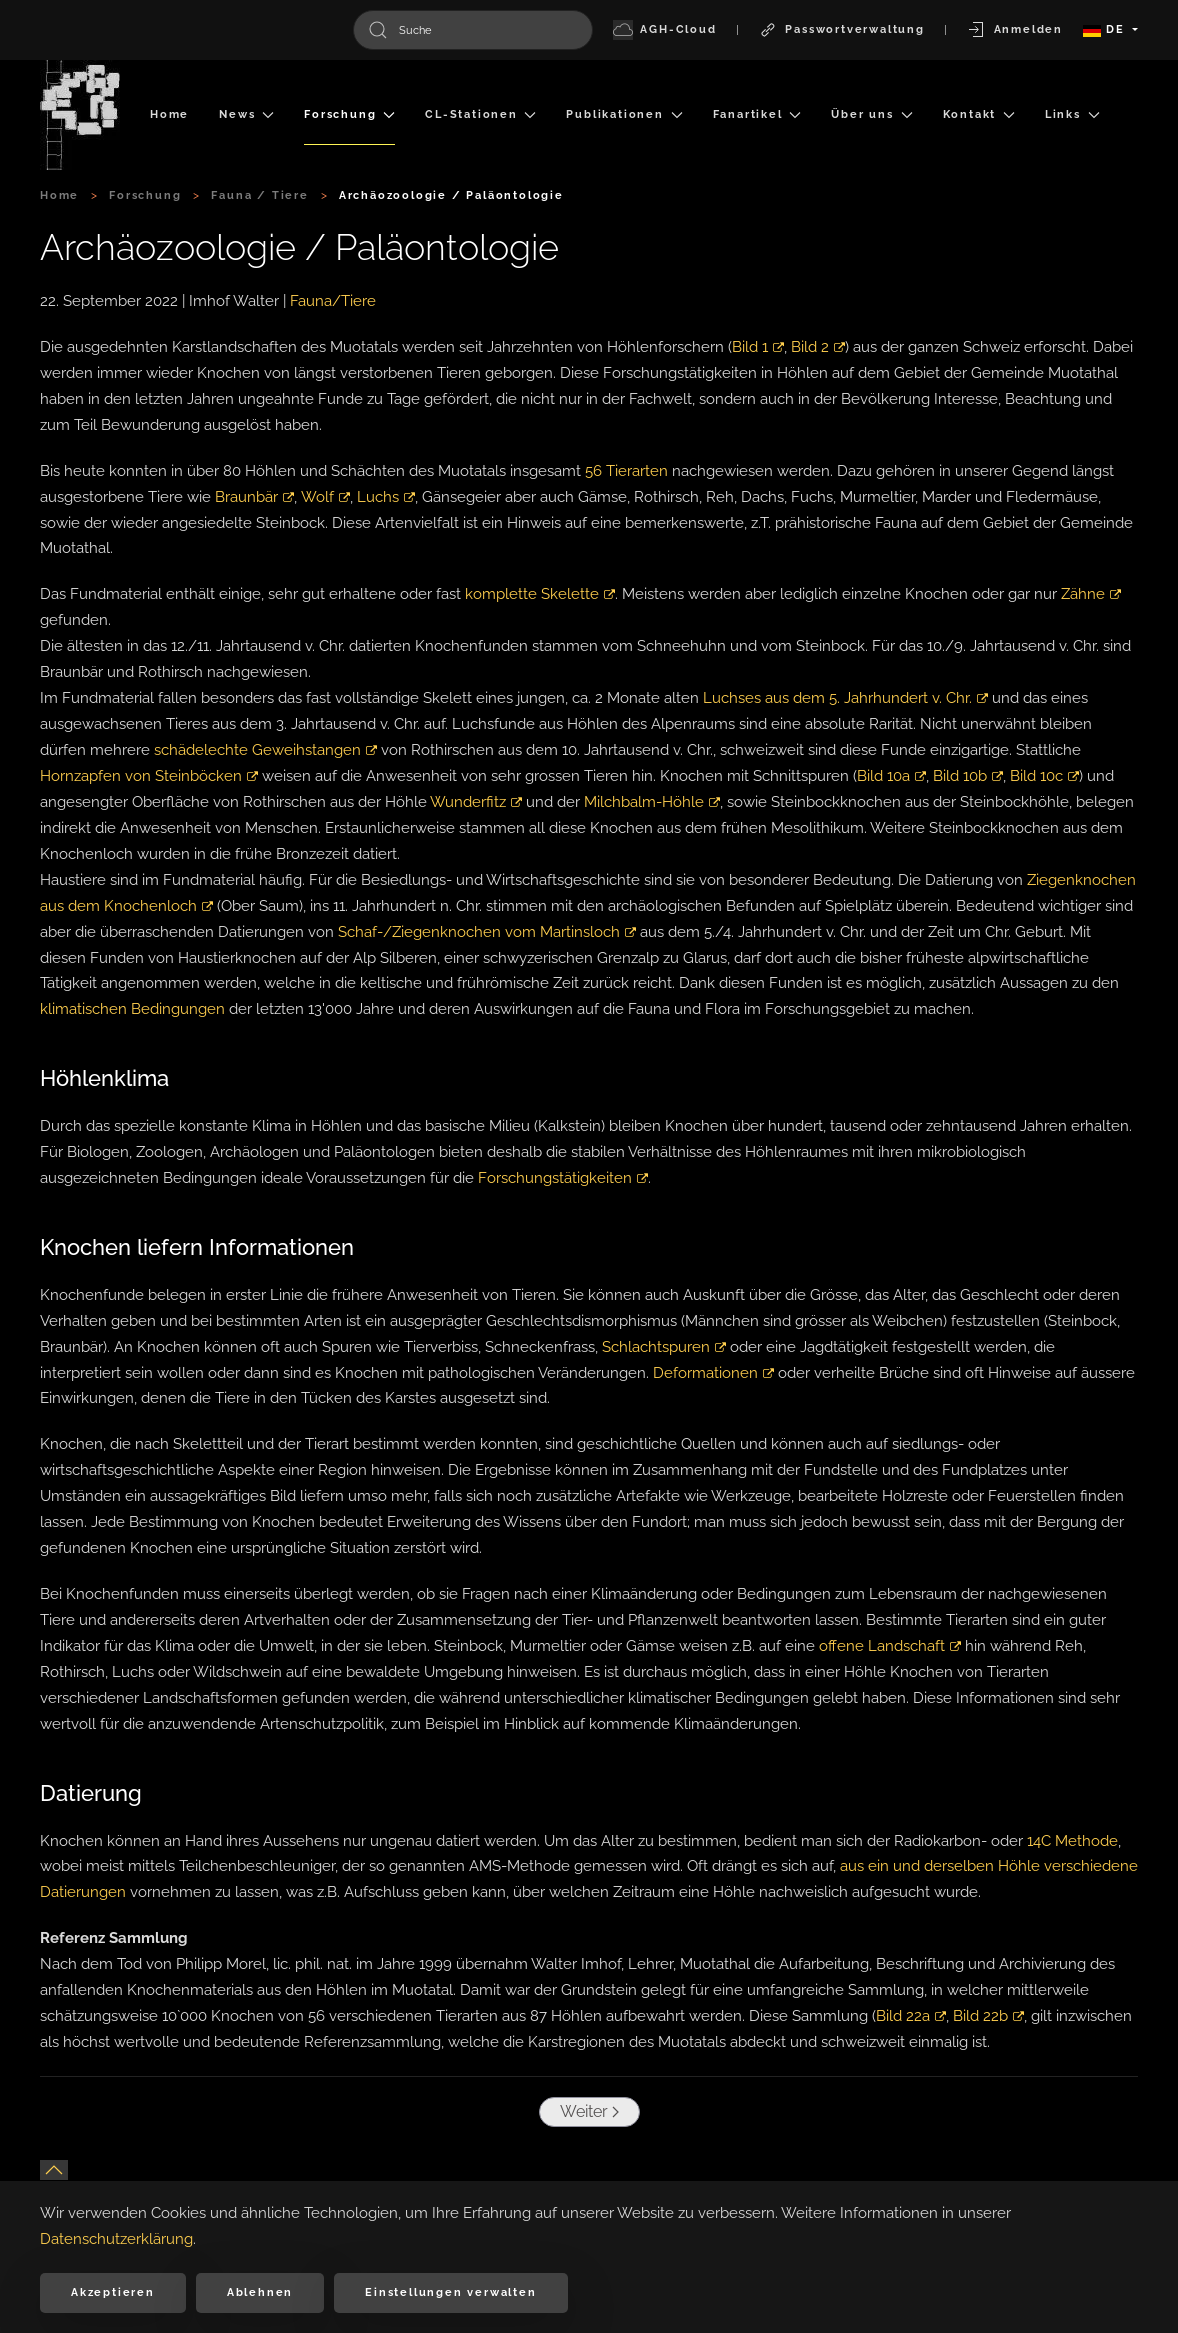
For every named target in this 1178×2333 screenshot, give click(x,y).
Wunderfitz (476, 802)
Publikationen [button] (624, 114)
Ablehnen (260, 2292)
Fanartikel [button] (757, 114)
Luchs (385, 497)
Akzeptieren (113, 2292)
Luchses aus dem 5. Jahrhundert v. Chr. (845, 698)
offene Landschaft (890, 1646)
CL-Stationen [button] (480, 114)
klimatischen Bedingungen (132, 1009)
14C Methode (1072, 1841)
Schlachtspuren (664, 1347)
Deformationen (713, 1373)
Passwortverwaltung (841, 30)
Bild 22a (911, 2016)
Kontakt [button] (979, 114)
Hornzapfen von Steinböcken (149, 776)
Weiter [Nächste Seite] (586, 2111)
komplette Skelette (540, 594)
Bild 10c (1044, 776)
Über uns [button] (871, 114)
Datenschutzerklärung (116, 2239)
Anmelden (1014, 30)
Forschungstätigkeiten (563, 1178)
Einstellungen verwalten (450, 2292)
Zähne (1091, 594)
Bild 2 (818, 347)
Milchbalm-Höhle (652, 802)
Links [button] (1072, 114)
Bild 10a (891, 776)
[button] (54, 2170)
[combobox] (473, 30)
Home (169, 114)
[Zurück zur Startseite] (80, 115)
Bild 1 (758, 347)
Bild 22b (988, 2016)
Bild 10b (968, 776)
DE (1106, 29)
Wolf (324, 497)
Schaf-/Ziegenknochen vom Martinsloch (487, 932)
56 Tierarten (626, 471)
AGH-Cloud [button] (665, 30)
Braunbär (254, 497)
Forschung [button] (349, 114)
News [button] (246, 114)
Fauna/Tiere (333, 301)
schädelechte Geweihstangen (265, 750)
